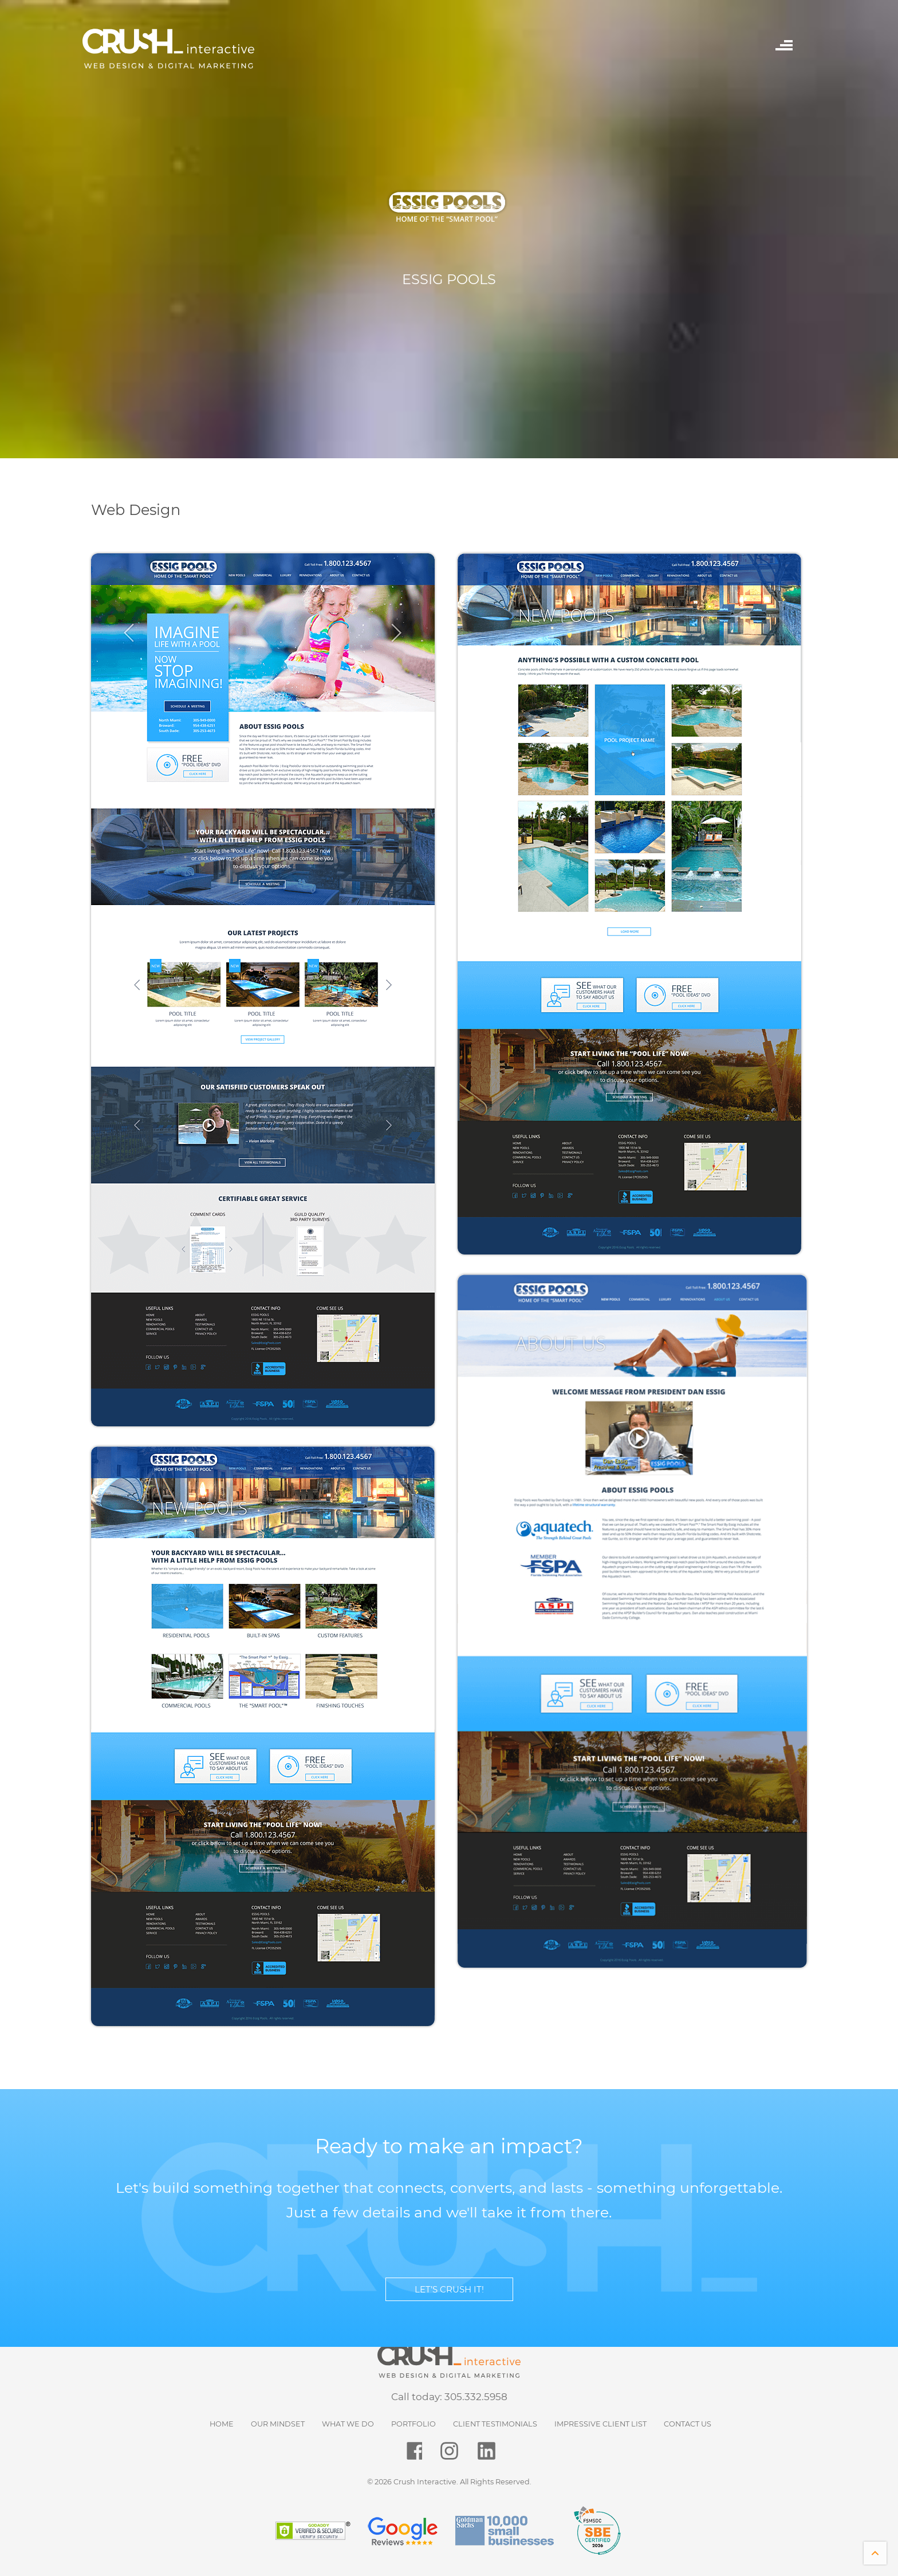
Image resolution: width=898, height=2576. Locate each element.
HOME (222, 2424)
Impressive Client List (600, 2424)
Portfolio (413, 2424)
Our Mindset (278, 2424)
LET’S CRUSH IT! (449, 2289)
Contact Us (687, 2424)
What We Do (348, 2424)
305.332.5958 (475, 2396)
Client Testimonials (495, 2424)
